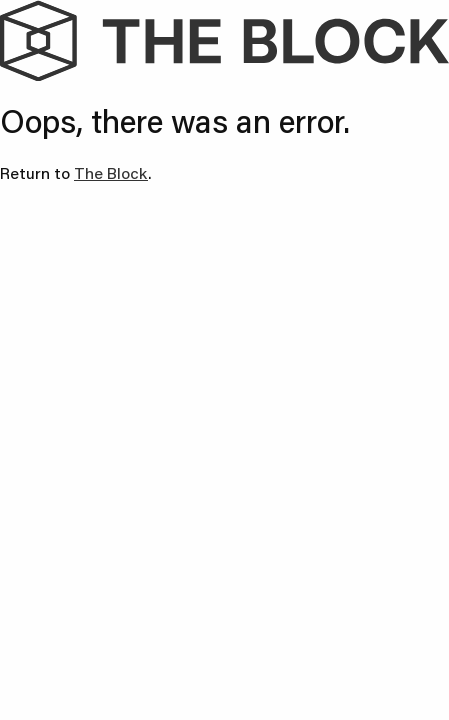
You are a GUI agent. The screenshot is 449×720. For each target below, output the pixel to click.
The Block (111, 172)
